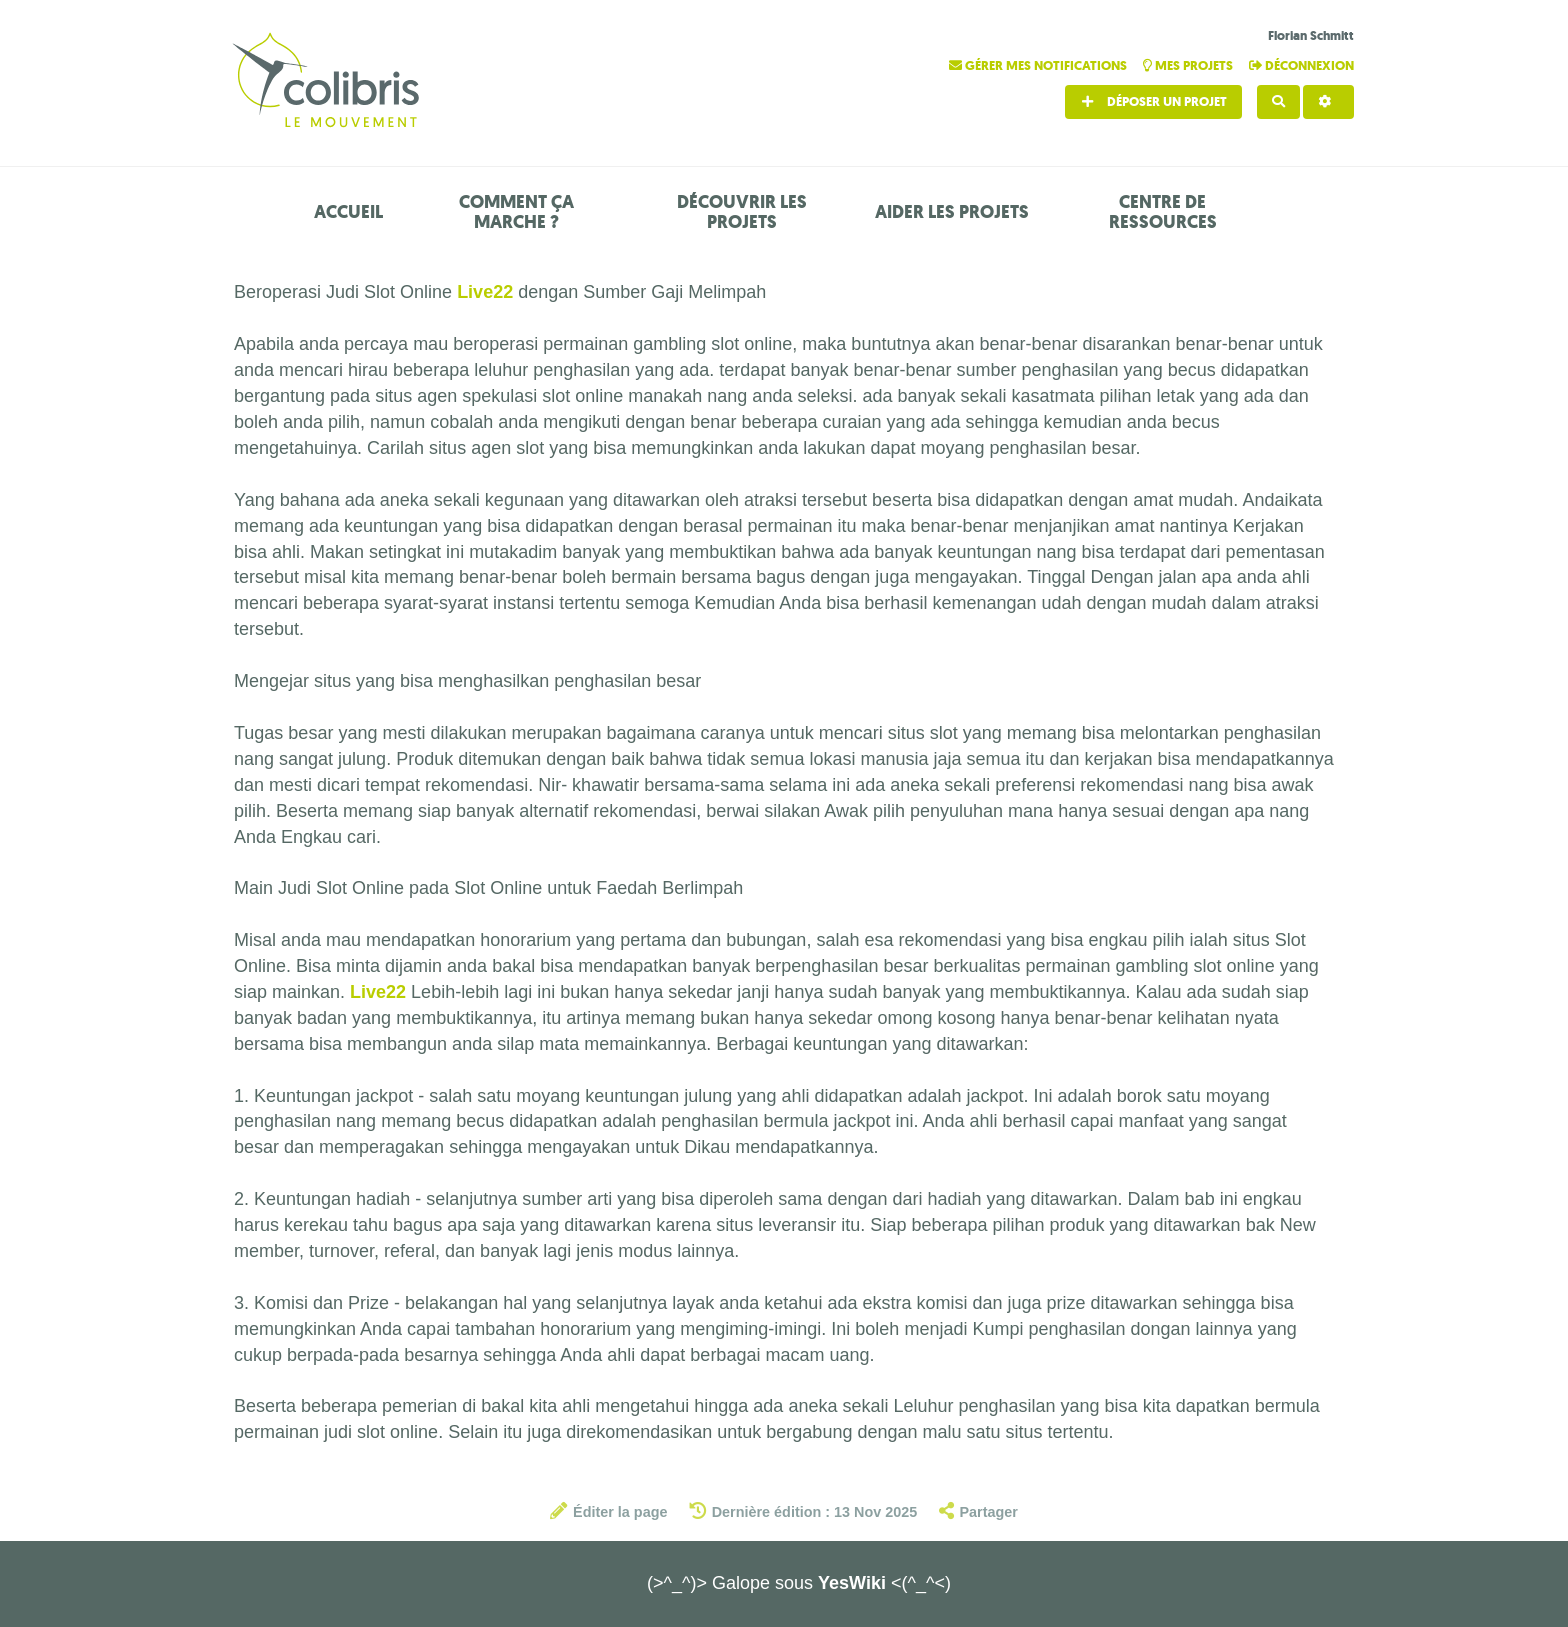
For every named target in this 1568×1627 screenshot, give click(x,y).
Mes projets (1189, 65)
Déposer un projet (1153, 101)
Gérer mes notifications (1039, 65)
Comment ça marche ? (516, 212)
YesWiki (852, 1583)
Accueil (348, 212)
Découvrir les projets (742, 212)
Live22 (485, 292)
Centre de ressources (1163, 212)
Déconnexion (1301, 65)
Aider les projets (952, 212)
